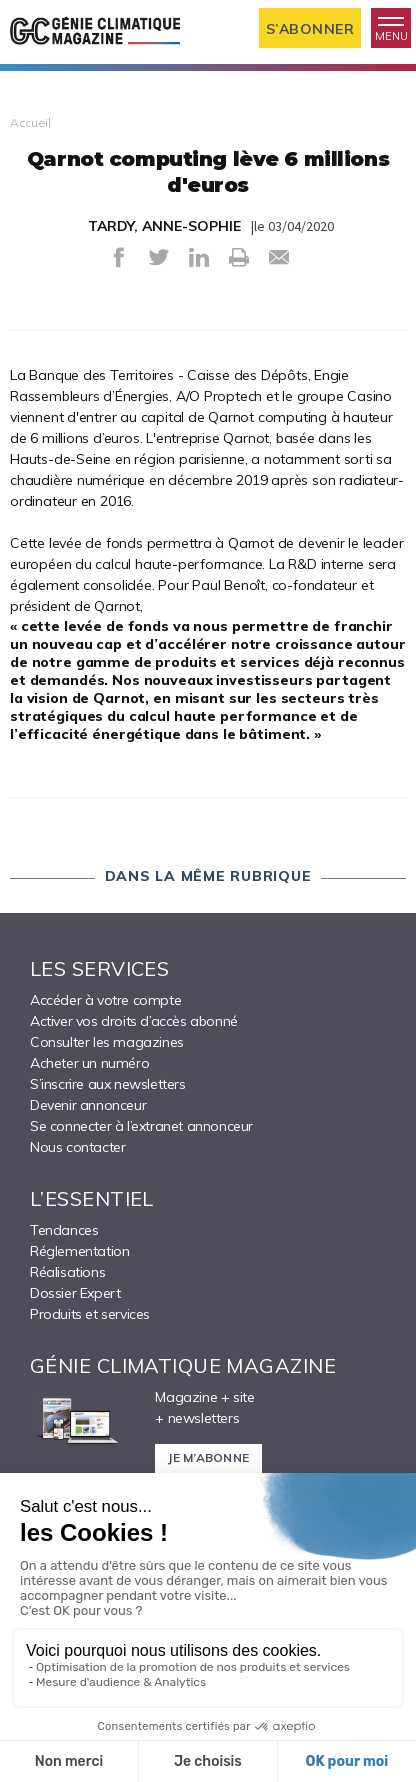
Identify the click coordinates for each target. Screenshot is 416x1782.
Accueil (30, 122)
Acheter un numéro (89, 1063)
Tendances (64, 1230)
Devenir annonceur (88, 1105)
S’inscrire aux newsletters (108, 1084)
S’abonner (310, 29)
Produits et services (90, 1314)
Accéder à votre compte (105, 1000)
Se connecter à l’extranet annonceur (141, 1126)
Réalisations (67, 1272)
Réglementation (79, 1251)
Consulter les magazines (107, 1042)
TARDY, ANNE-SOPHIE (164, 226)
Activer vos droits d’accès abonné (134, 1021)
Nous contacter (77, 1147)
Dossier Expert (75, 1293)
